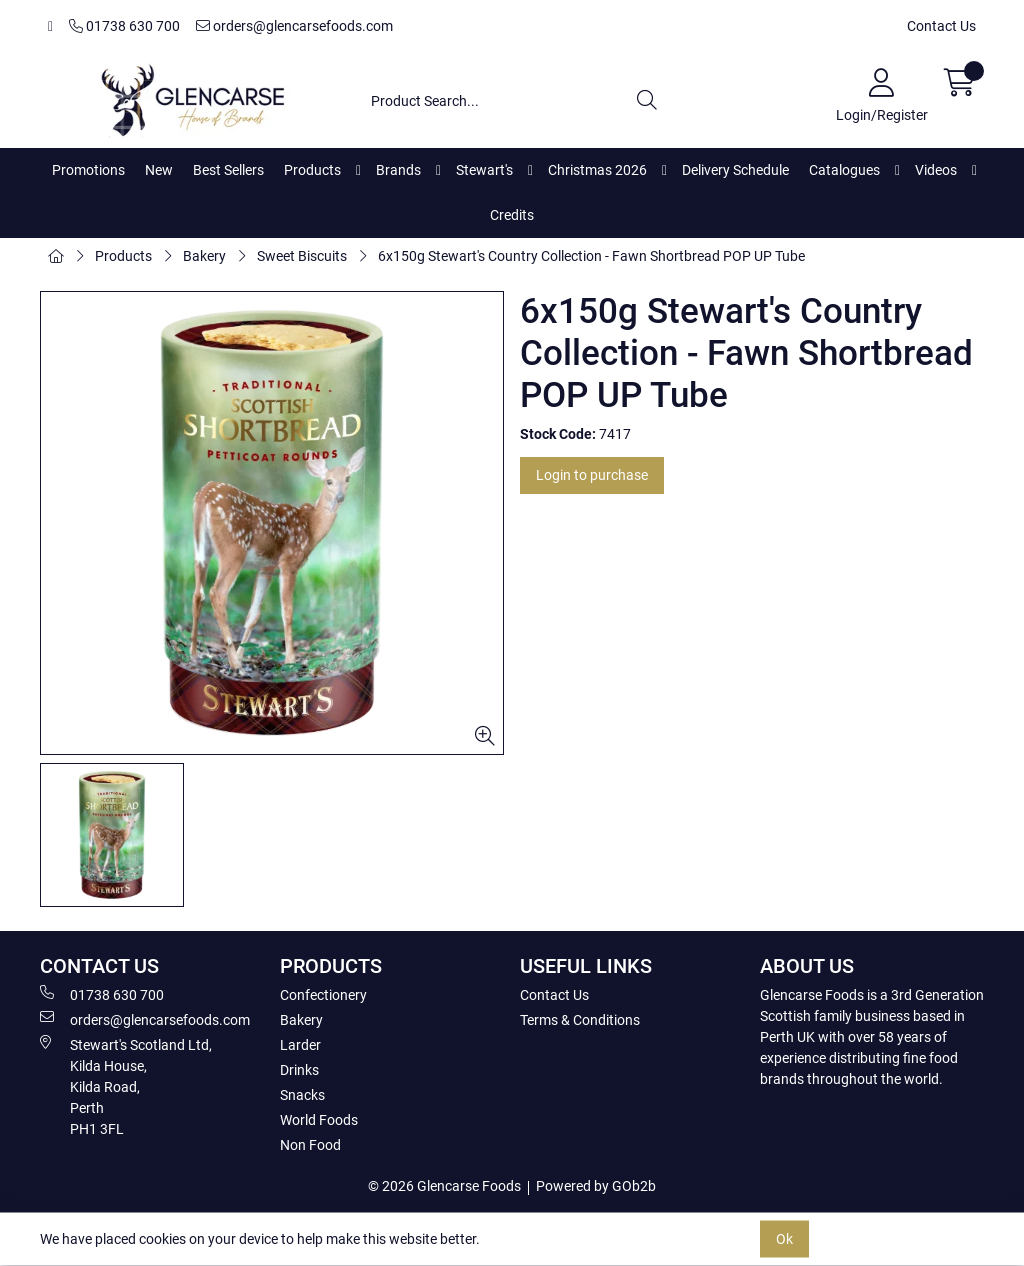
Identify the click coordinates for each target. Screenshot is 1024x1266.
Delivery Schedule (735, 170)
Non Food (310, 1145)
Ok (784, 1239)
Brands (398, 170)
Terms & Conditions (580, 1020)
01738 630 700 (124, 26)
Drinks (299, 1070)
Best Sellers (228, 170)
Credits (512, 215)
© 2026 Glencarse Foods (444, 1186)
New (159, 170)
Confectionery (323, 995)
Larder (300, 1045)
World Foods (319, 1120)
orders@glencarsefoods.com (294, 26)
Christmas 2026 (597, 170)
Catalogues (844, 170)
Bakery (204, 256)
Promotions (88, 170)
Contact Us (941, 26)
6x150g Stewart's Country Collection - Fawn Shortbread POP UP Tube (591, 256)
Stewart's (484, 170)
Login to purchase (592, 475)
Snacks (302, 1095)
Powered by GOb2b (596, 1186)
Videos (936, 170)
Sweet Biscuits (302, 256)
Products (312, 170)
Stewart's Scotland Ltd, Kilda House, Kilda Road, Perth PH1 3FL (126, 1086)
